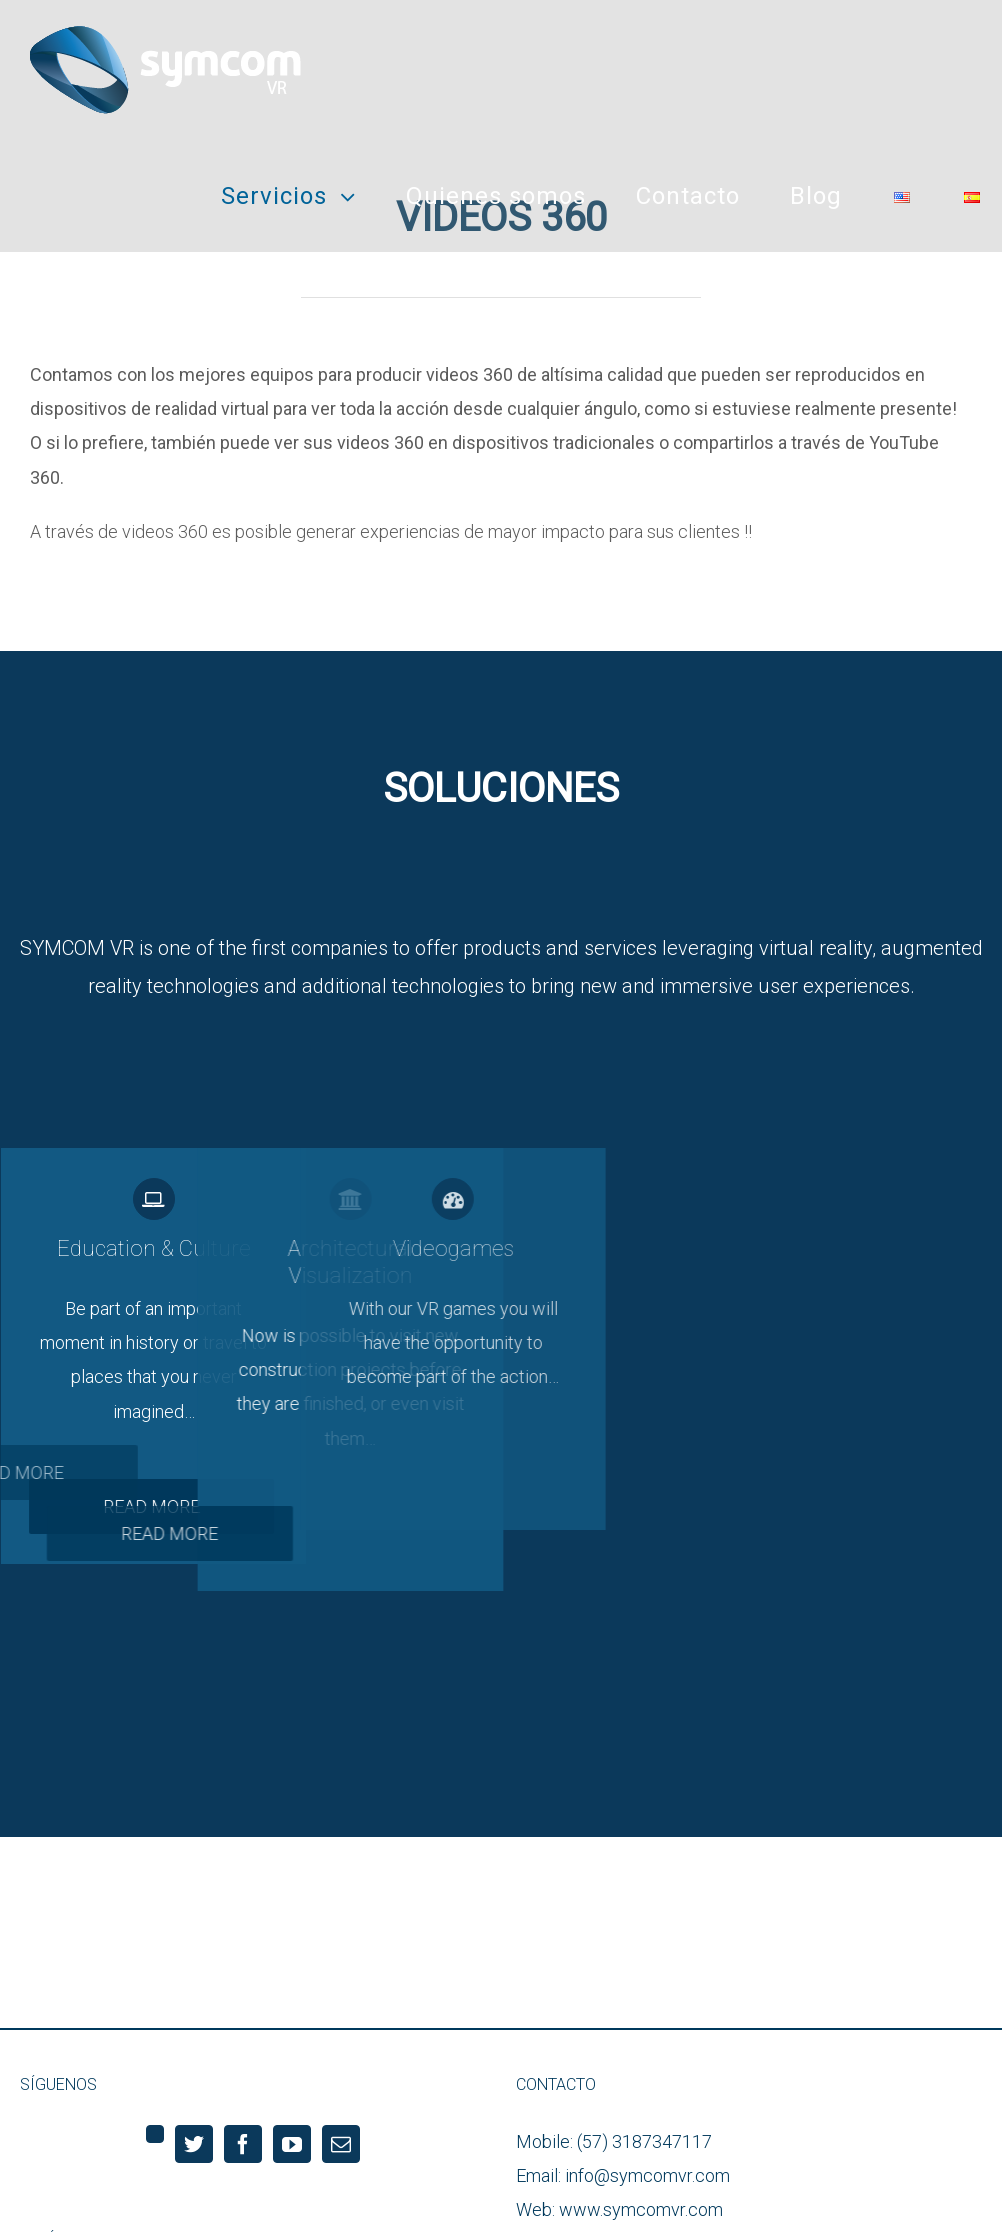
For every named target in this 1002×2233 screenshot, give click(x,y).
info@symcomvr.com (647, 2175)
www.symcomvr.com (641, 2209)
